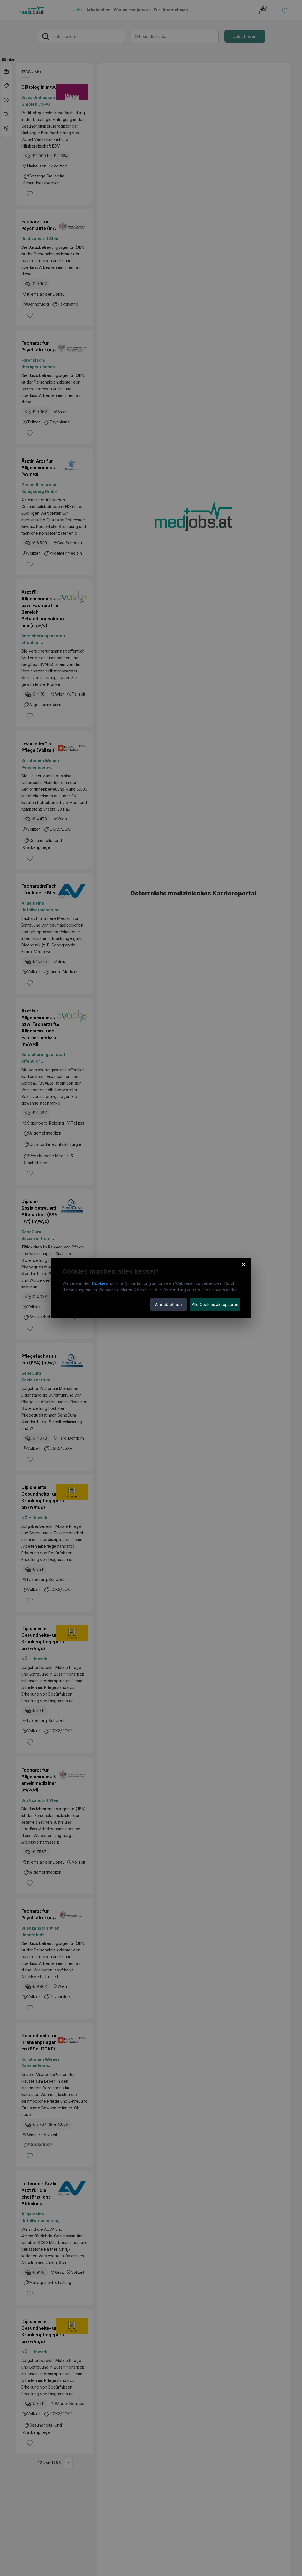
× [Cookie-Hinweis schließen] (243, 1264)
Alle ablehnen (168, 1304)
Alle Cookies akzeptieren (215, 1304)
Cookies (100, 1283)
